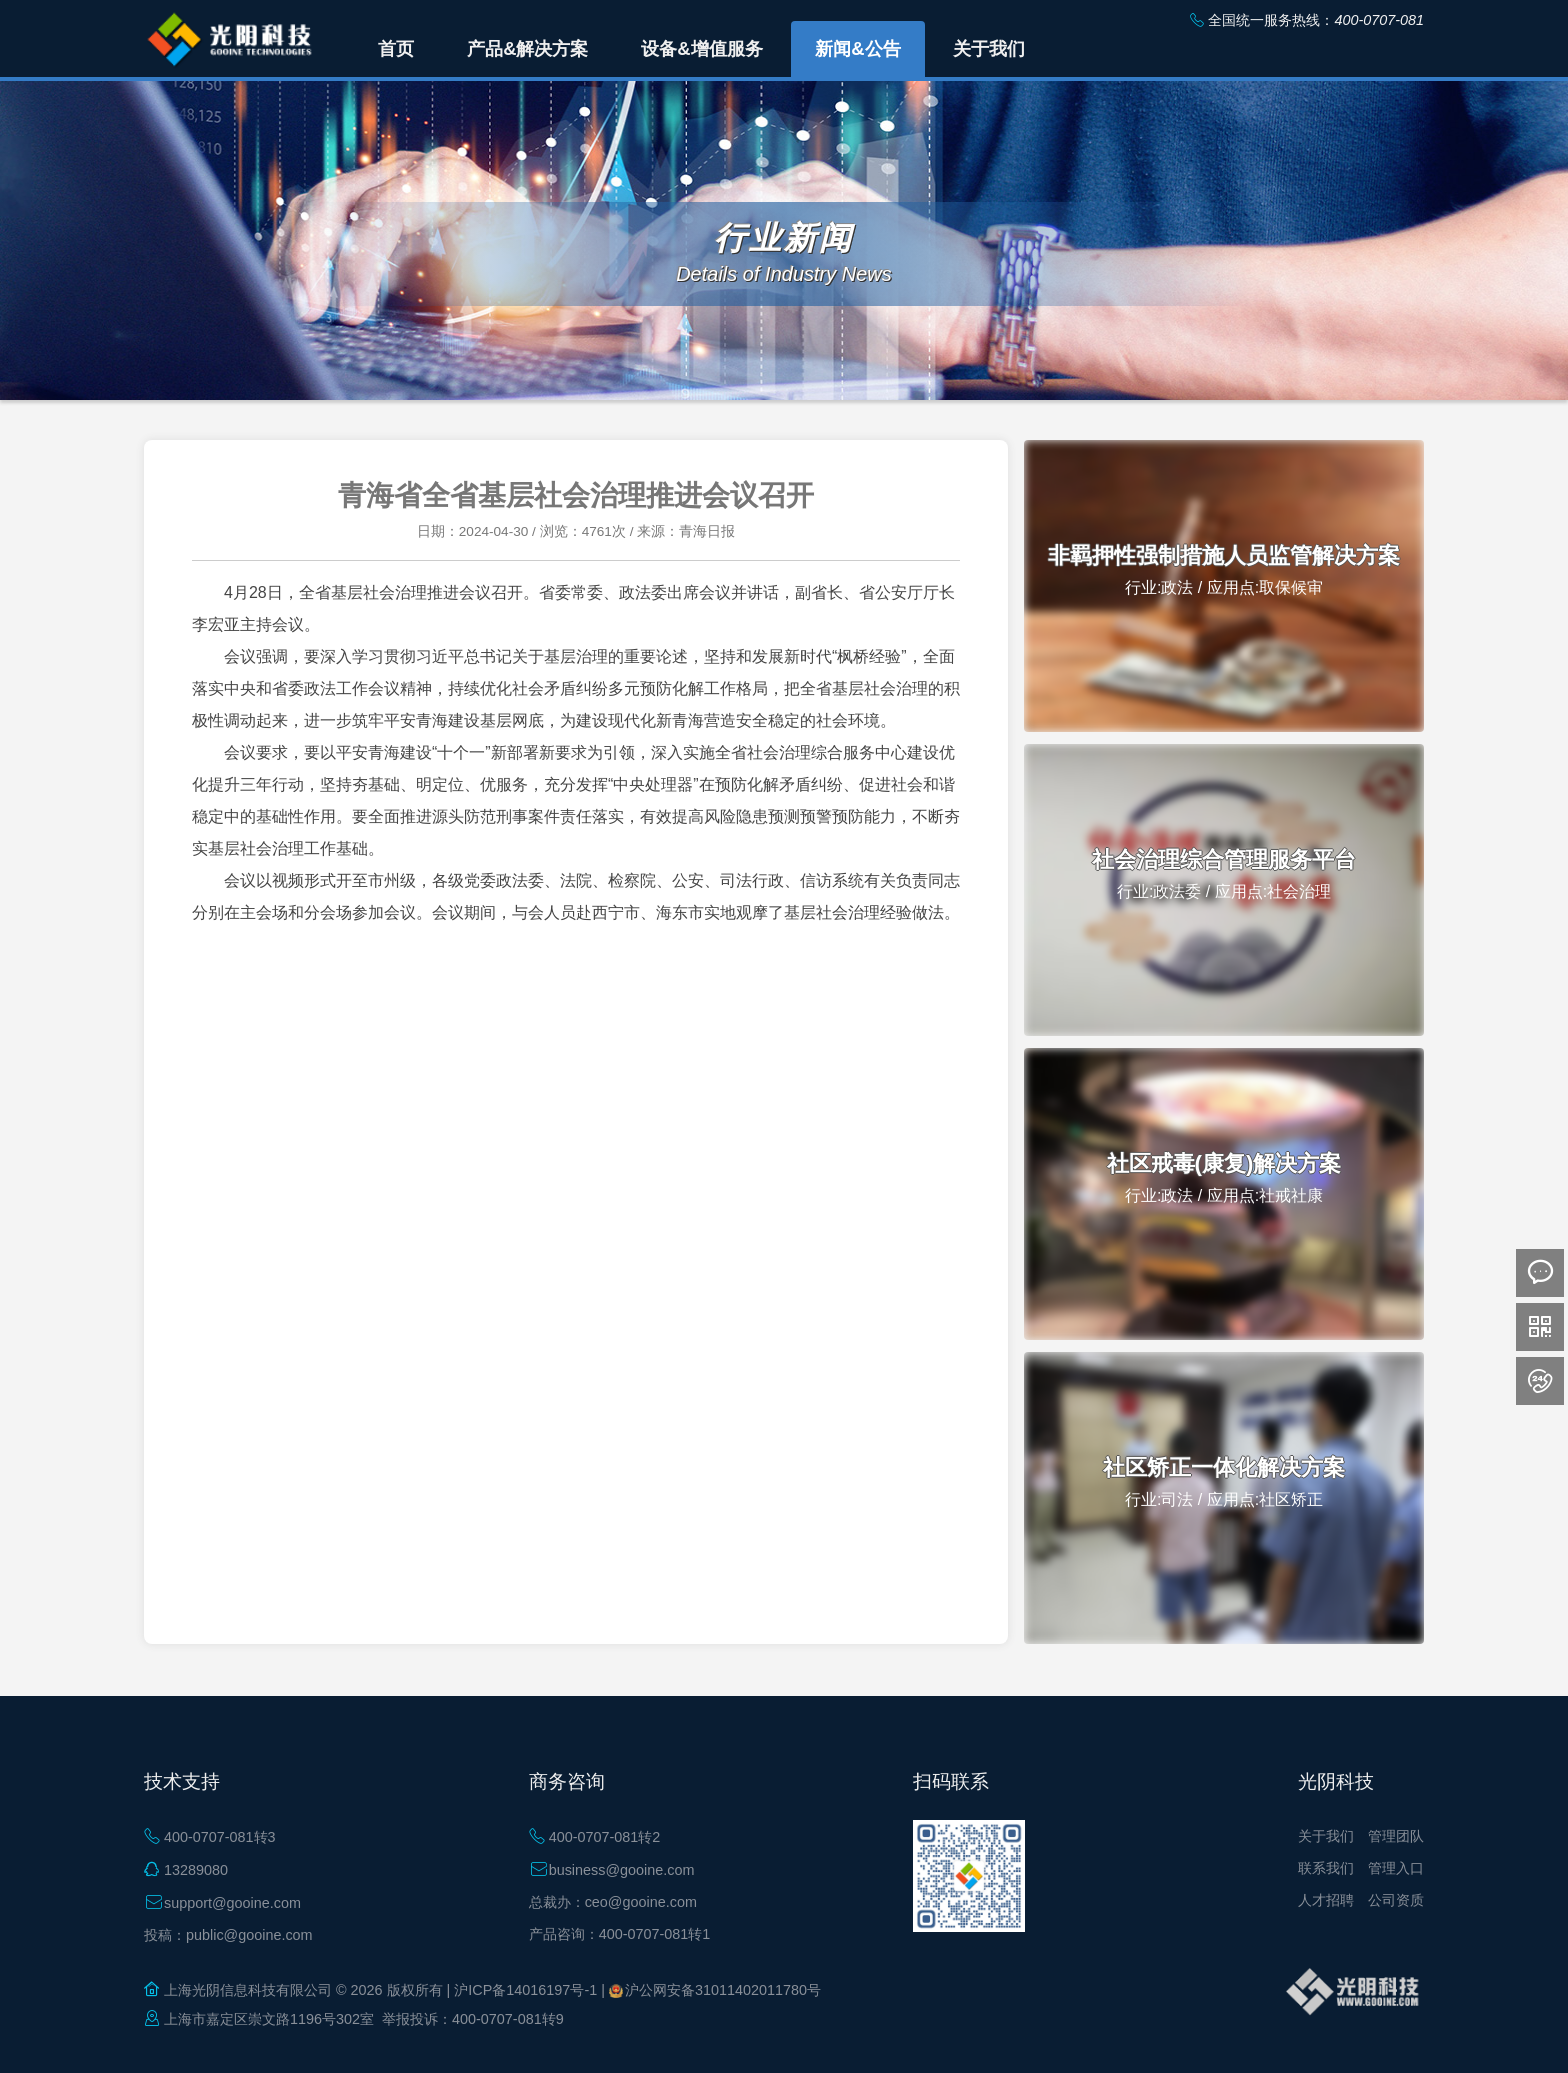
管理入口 (1396, 1868)
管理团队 (1396, 1836)
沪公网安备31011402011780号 (723, 1990)
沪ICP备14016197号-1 (525, 1990)
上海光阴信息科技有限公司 (248, 1990)
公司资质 (1396, 1900)
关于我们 (1326, 1836)
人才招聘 (1326, 1900)
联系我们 (1326, 1868)
